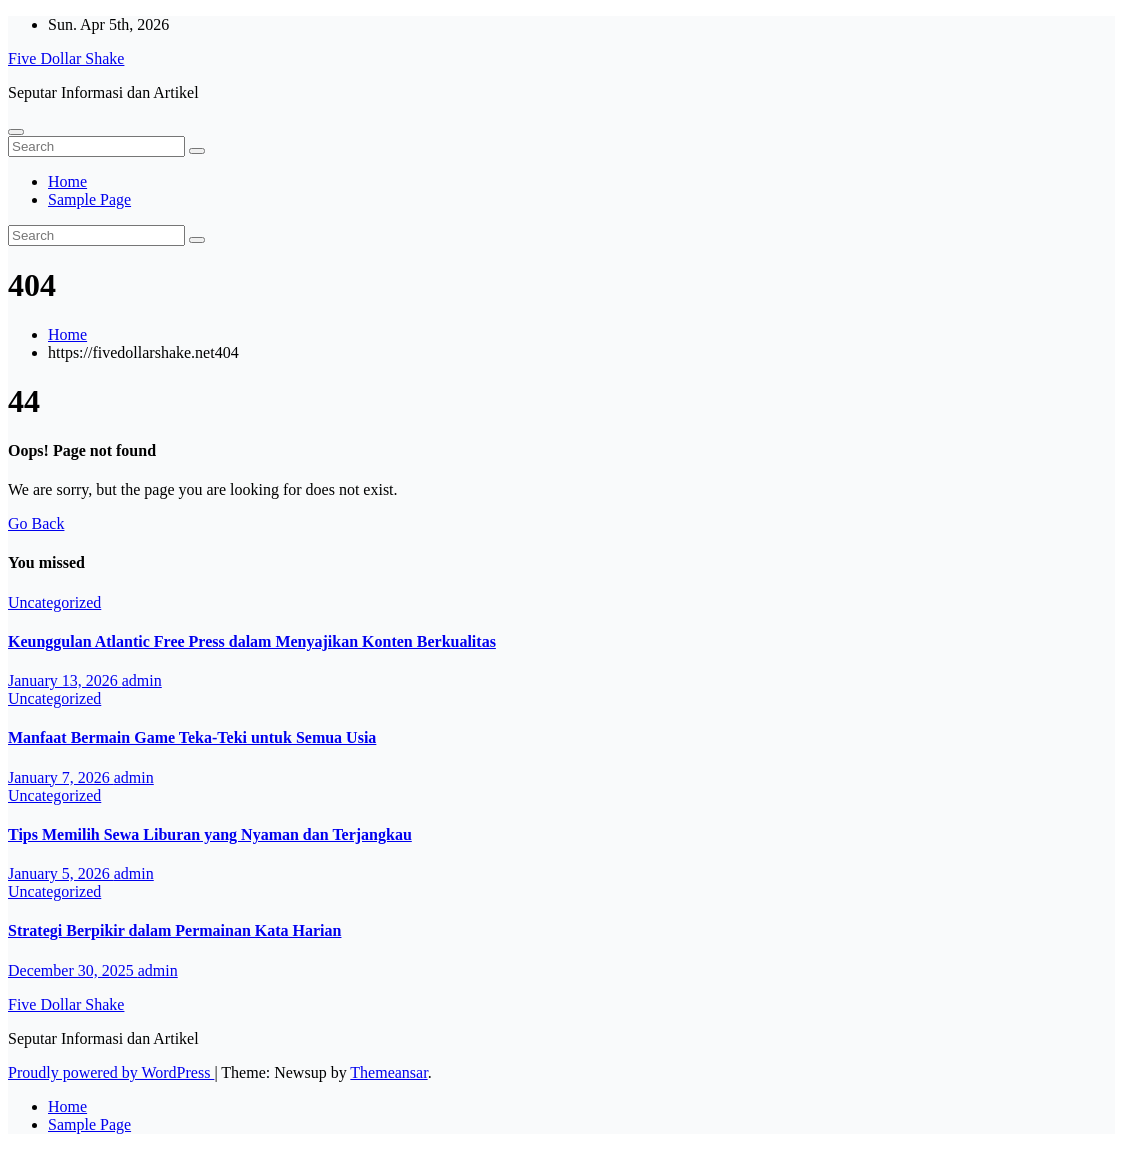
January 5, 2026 (61, 873)
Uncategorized (54, 602)
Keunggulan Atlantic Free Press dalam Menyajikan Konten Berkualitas (252, 641)
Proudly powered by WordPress (111, 1072)
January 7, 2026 (61, 777)
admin (142, 680)
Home (67, 181)
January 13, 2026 (65, 680)
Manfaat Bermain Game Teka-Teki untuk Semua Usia (192, 737)
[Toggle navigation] (16, 132)
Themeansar (388, 1072)
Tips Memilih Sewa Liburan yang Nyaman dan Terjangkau (210, 834)
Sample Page (89, 199)
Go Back (36, 523)
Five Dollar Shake (66, 58)
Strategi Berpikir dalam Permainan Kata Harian (174, 930)
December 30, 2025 (73, 970)
